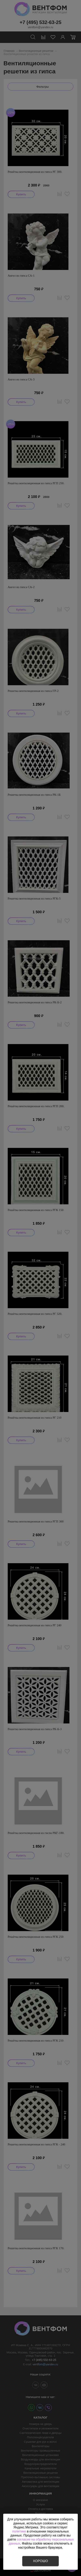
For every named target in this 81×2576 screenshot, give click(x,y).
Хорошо (40, 2561)
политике (19, 2531)
